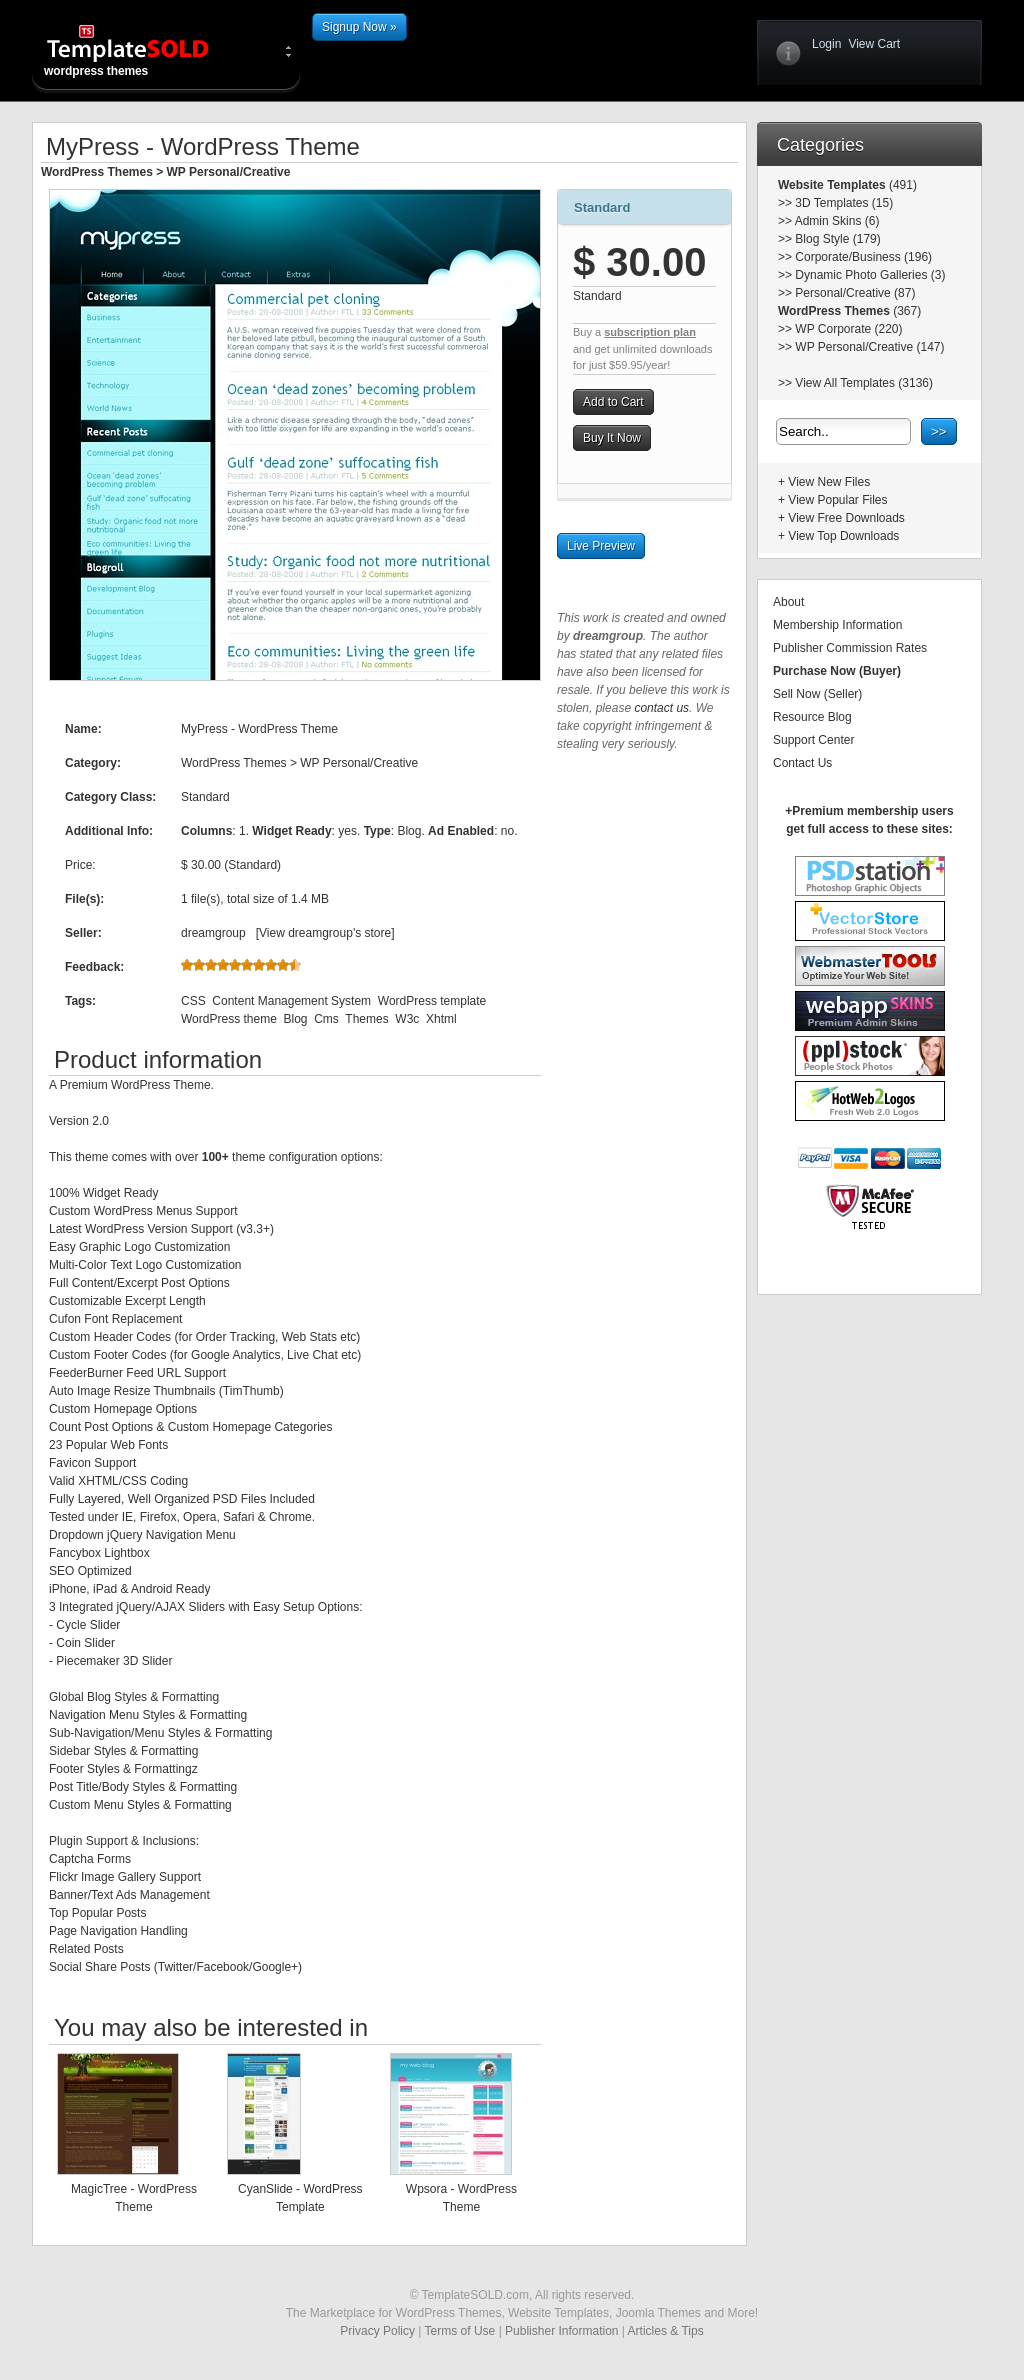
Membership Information (837, 625)
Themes (366, 1019)
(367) (905, 311)
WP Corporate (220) (848, 329)
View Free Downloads (846, 518)
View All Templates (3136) (864, 383)
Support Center (813, 740)
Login (826, 44)
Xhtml (441, 1019)
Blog (295, 1019)
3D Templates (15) (844, 203)
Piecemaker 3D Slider (114, 1661)
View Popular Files (837, 500)
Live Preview (601, 546)
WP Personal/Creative (229, 172)
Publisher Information (561, 2331)
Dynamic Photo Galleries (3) (870, 275)
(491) (901, 185)
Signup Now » (359, 27)
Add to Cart (613, 402)
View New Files (829, 482)
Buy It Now (612, 438)
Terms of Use (460, 2331)
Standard (602, 207)
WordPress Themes (97, 172)
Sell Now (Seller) (817, 694)
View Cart (874, 44)
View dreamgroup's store (325, 933)
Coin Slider (85, 1643)
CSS (193, 1001)
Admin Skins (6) (837, 221)
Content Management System (291, 1001)
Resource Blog (812, 717)
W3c (407, 1019)
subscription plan (650, 332)
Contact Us (802, 763)
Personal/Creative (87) (855, 293)
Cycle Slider (88, 1625)
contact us (661, 708)
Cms (326, 1019)
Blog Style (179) (837, 239)
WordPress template (432, 1001)
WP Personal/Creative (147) (869, 347)
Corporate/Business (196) (863, 257)
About (788, 602)
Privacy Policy (377, 2331)
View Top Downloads (843, 536)
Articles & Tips (666, 2331)
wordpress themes (144, 50)
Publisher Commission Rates (850, 648)
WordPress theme (229, 1019)
